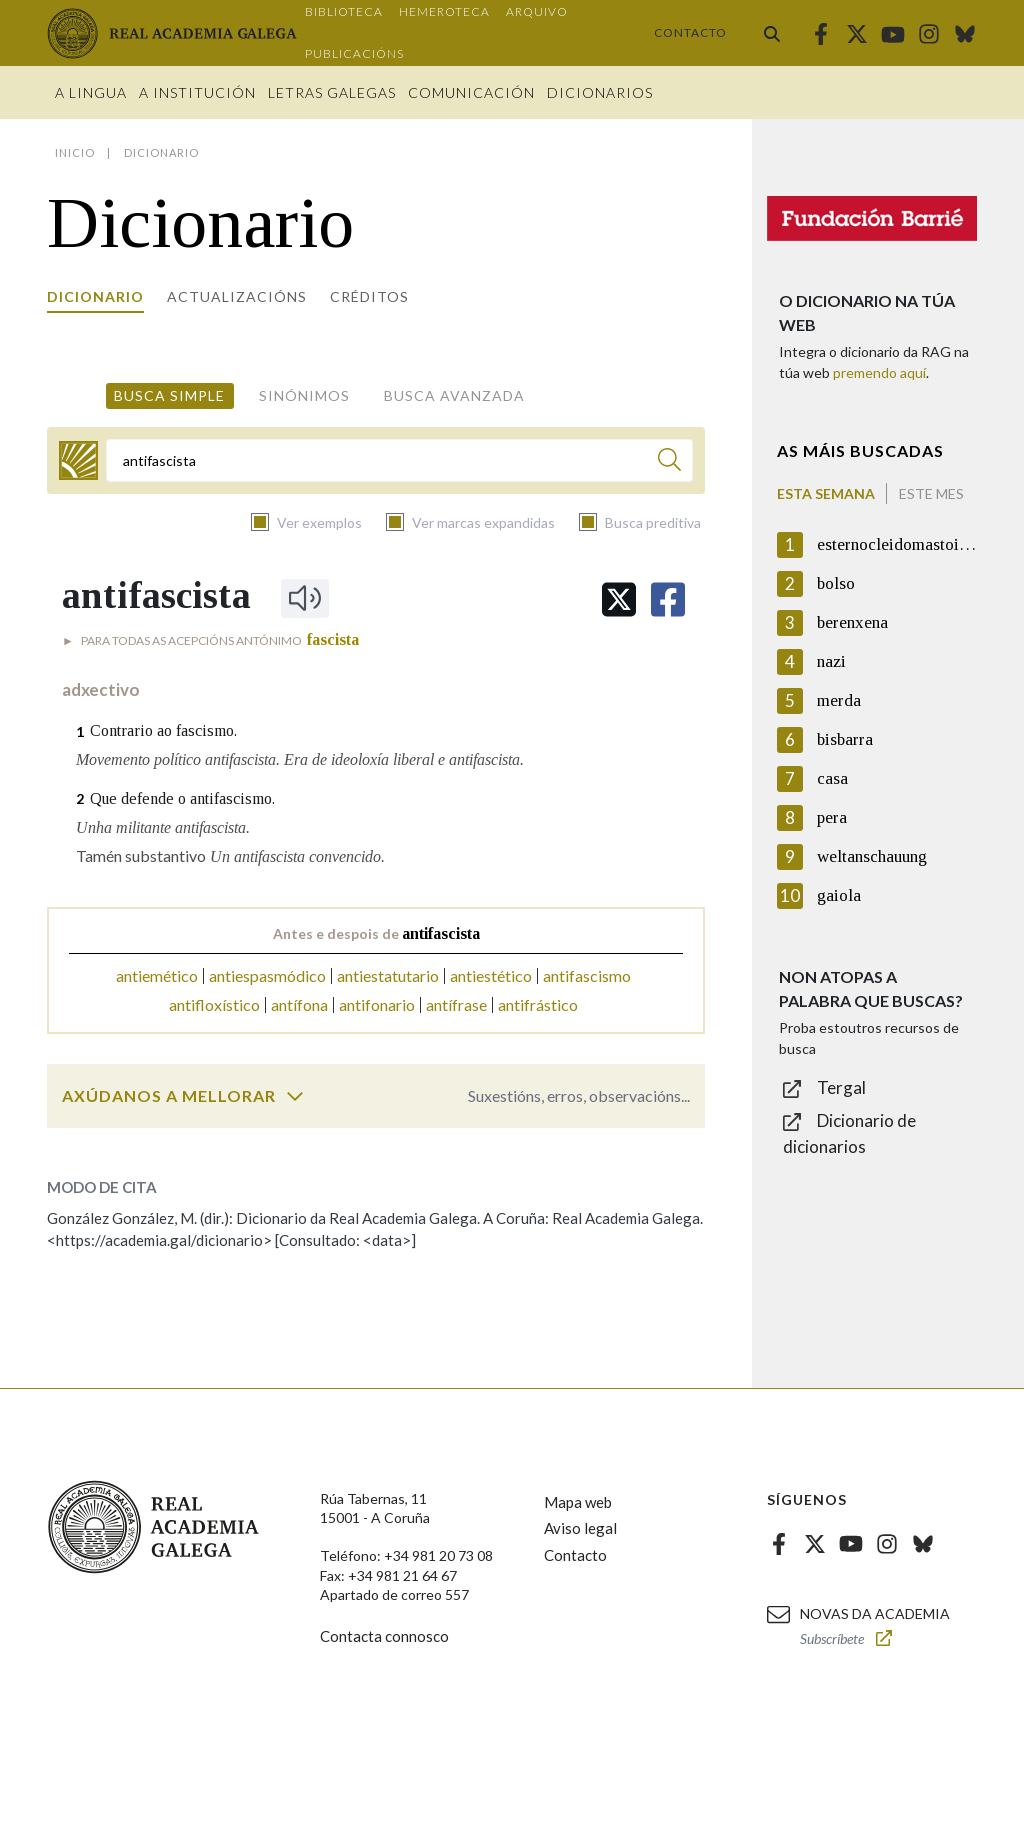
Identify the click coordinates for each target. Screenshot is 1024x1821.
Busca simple (169, 395)
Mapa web (578, 1502)
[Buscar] (669, 462)
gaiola (839, 895)
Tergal (841, 1087)
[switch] (295, 1096)
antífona (299, 1004)
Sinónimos (304, 395)
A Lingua (91, 92)
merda (839, 700)
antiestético (491, 975)
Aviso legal (580, 1528)
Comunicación (471, 92)
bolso (836, 583)
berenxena (852, 622)
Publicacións (354, 53)
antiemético (157, 975)
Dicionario (95, 296)
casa (832, 778)
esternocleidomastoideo (897, 544)
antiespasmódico (267, 975)
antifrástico (538, 1004)
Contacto (690, 32)
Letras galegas (332, 92)
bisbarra (845, 739)
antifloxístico (214, 1004)
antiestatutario (388, 975)
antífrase (456, 1004)
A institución (197, 92)
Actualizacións (237, 296)
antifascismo (587, 975)
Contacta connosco (384, 1636)
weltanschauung (872, 856)
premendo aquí (879, 372)
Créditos (369, 296)
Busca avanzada (454, 395)
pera (832, 817)
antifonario (377, 1004)
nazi (831, 661)
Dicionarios (600, 92)
